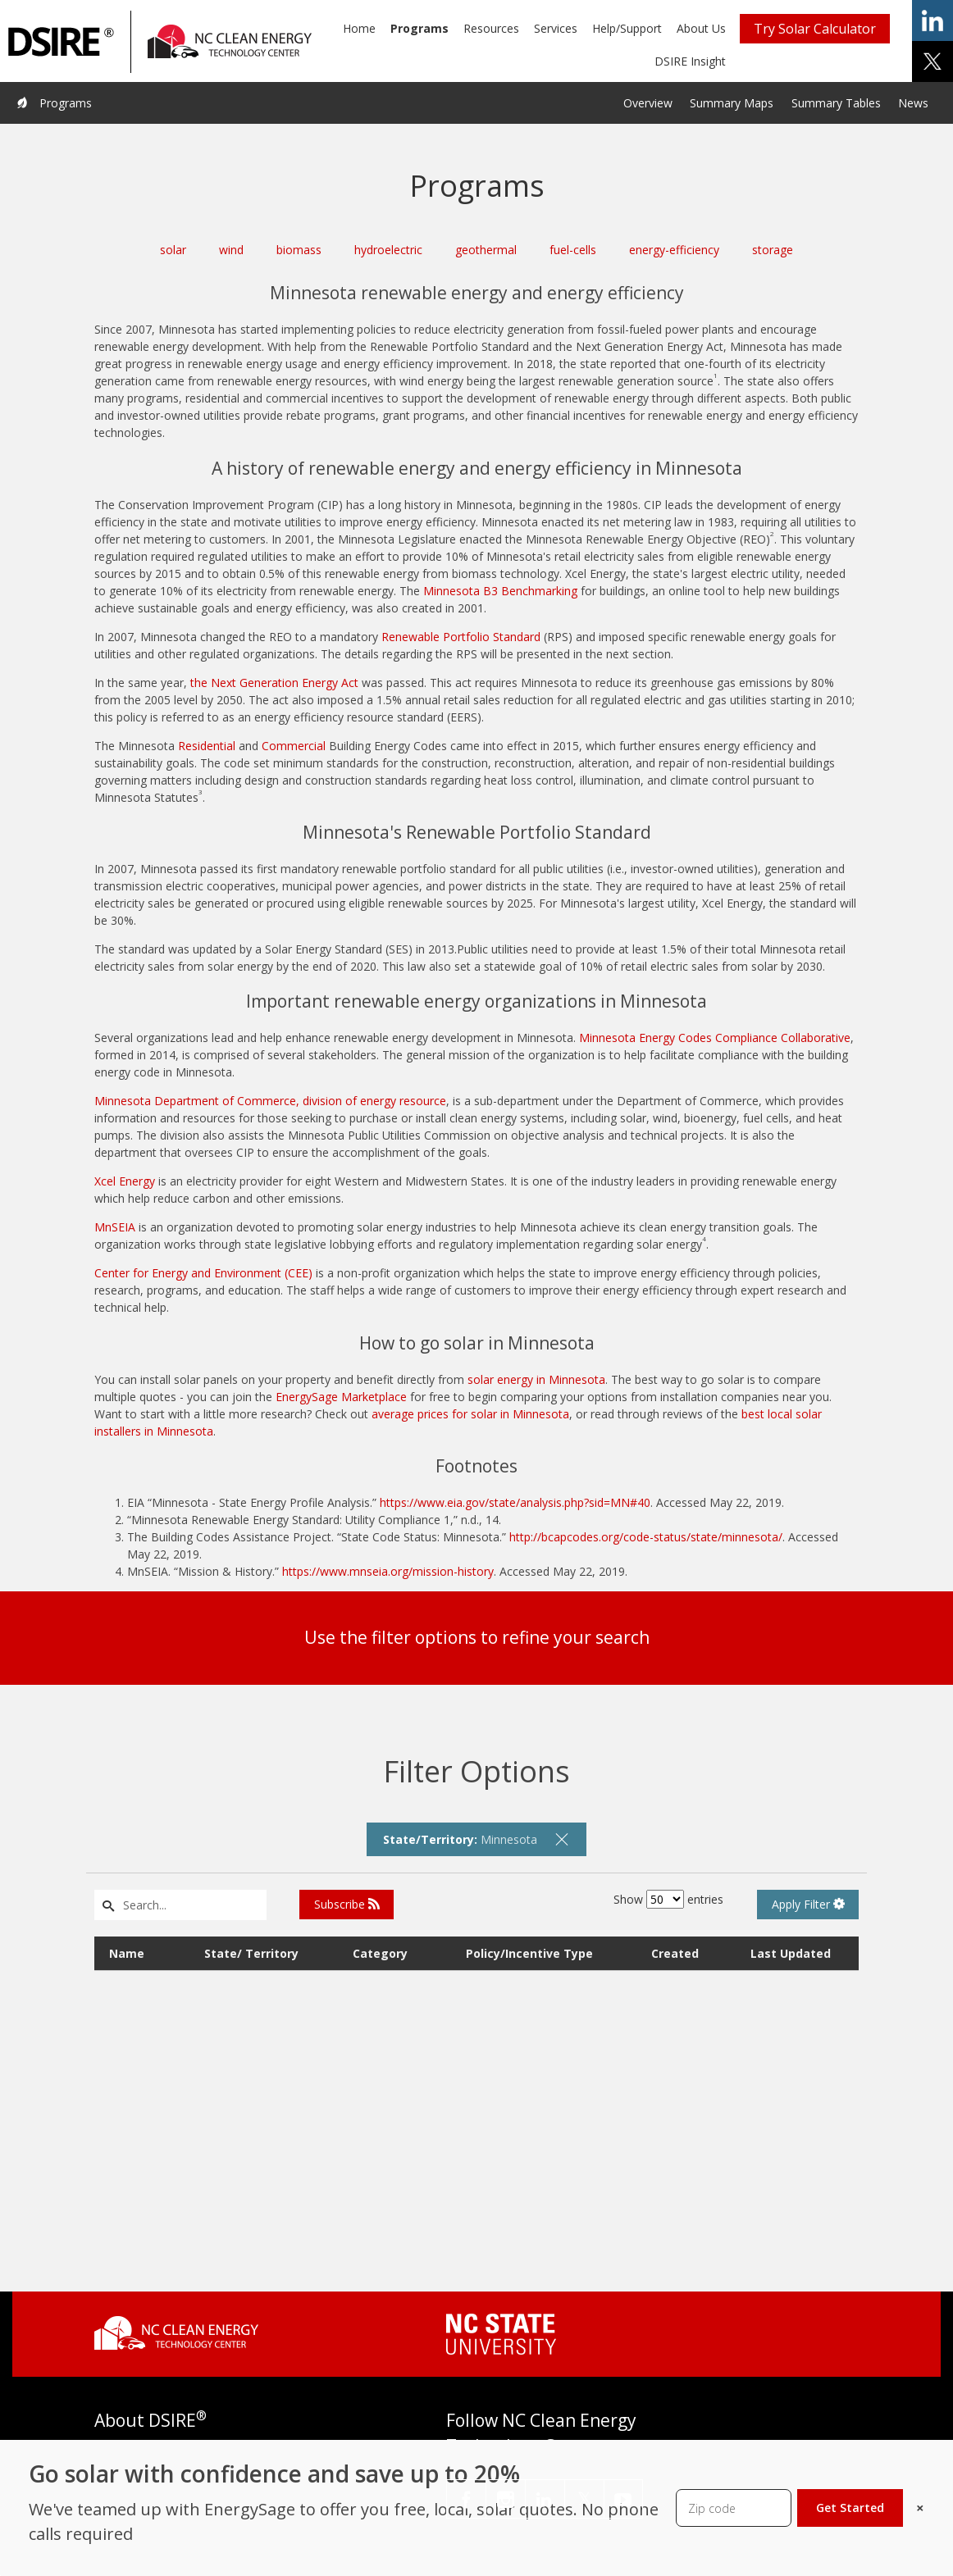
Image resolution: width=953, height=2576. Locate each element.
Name (126, 1953)
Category (380, 1953)
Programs (419, 28)
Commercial (294, 745)
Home (359, 28)
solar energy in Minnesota (536, 1379)
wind (231, 249)
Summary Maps (731, 103)
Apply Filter (808, 1904)
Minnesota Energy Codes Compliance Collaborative (714, 1037)
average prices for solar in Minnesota (470, 1414)
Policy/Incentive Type (529, 1953)
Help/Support (627, 28)
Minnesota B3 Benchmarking (500, 590)
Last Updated (790, 1953)
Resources (491, 28)
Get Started (850, 2507)
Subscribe (347, 1904)
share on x (932, 61)
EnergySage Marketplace (341, 1396)
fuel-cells (572, 249)
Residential (206, 745)
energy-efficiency (674, 249)
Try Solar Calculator (815, 29)
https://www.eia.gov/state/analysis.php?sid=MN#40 (515, 1502)
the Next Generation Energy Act (274, 682)
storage (772, 249)
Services (555, 28)
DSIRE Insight (690, 61)
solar (173, 249)
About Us (701, 28)
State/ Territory (251, 1953)
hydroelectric (388, 249)
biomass (298, 249)
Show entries (668, 1899)
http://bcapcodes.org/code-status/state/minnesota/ (645, 1537)
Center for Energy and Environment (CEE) (203, 1273)
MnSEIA (114, 1227)
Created (675, 1953)
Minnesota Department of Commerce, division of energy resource (270, 1100)
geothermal (486, 249)
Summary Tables (836, 103)
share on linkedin (932, 20)
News (913, 103)
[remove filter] (562, 1839)
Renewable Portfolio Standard (460, 636)
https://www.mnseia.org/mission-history (388, 1571)
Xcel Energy (124, 1181)
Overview (648, 103)
